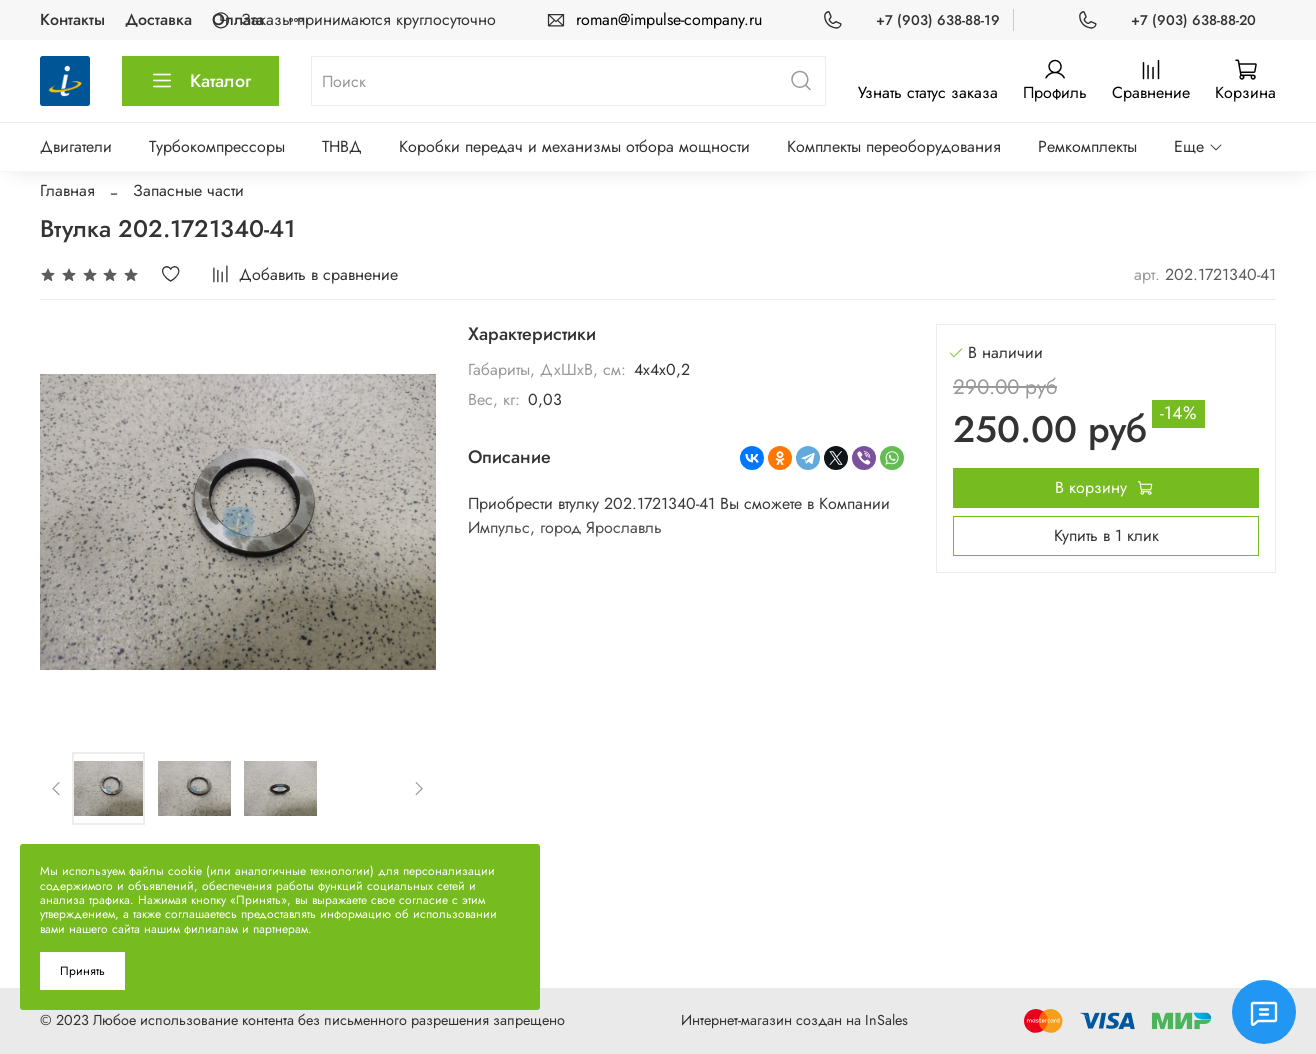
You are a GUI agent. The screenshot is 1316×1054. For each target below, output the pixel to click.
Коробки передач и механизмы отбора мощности (574, 146)
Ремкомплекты (1087, 146)
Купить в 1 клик (1106, 535)
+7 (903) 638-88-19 (938, 20)
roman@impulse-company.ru (669, 19)
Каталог (200, 81)
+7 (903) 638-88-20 (1193, 20)
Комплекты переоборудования (894, 146)
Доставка (158, 19)
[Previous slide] (57, 788)
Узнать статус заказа (928, 92)
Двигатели (76, 146)
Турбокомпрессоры (217, 146)
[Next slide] (419, 788)
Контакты (72, 19)
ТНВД (342, 146)
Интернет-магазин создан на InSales (794, 1020)
